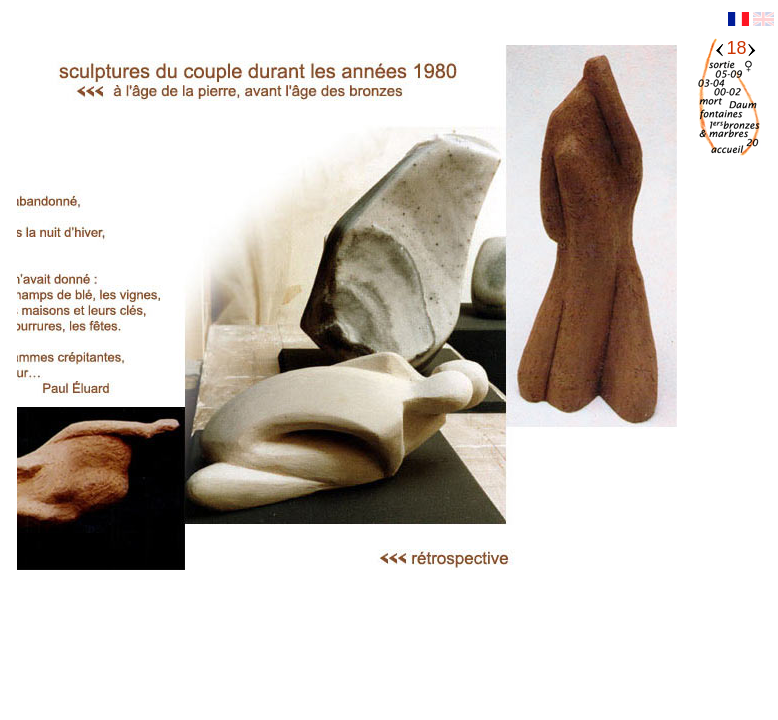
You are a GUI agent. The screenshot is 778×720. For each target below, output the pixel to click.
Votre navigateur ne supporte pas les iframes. (347, 337)
